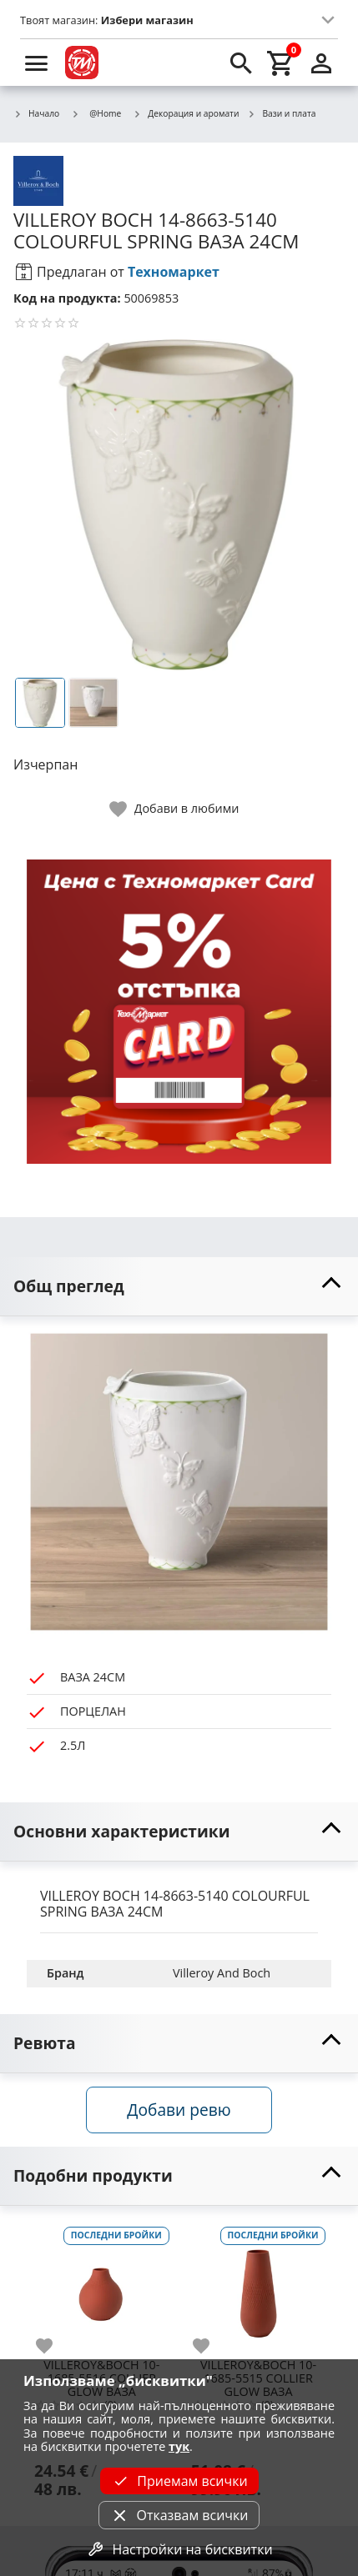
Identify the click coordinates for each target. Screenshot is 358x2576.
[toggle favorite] (175, 809)
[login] (321, 62)
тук (179, 2446)
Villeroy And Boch (221, 1973)
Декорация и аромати (186, 114)
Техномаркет (173, 271)
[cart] (281, 62)
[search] (241, 62)
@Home (96, 113)
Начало (36, 114)
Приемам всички (178, 2481)
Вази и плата (281, 114)
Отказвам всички (178, 2515)
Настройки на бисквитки (178, 2549)
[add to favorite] (54, 2346)
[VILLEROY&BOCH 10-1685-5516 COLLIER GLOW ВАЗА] (102, 2287)
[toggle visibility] (179, 1286)
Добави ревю (178, 2109)
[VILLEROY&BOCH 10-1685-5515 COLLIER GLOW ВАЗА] (258, 2287)
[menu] (36, 62)
